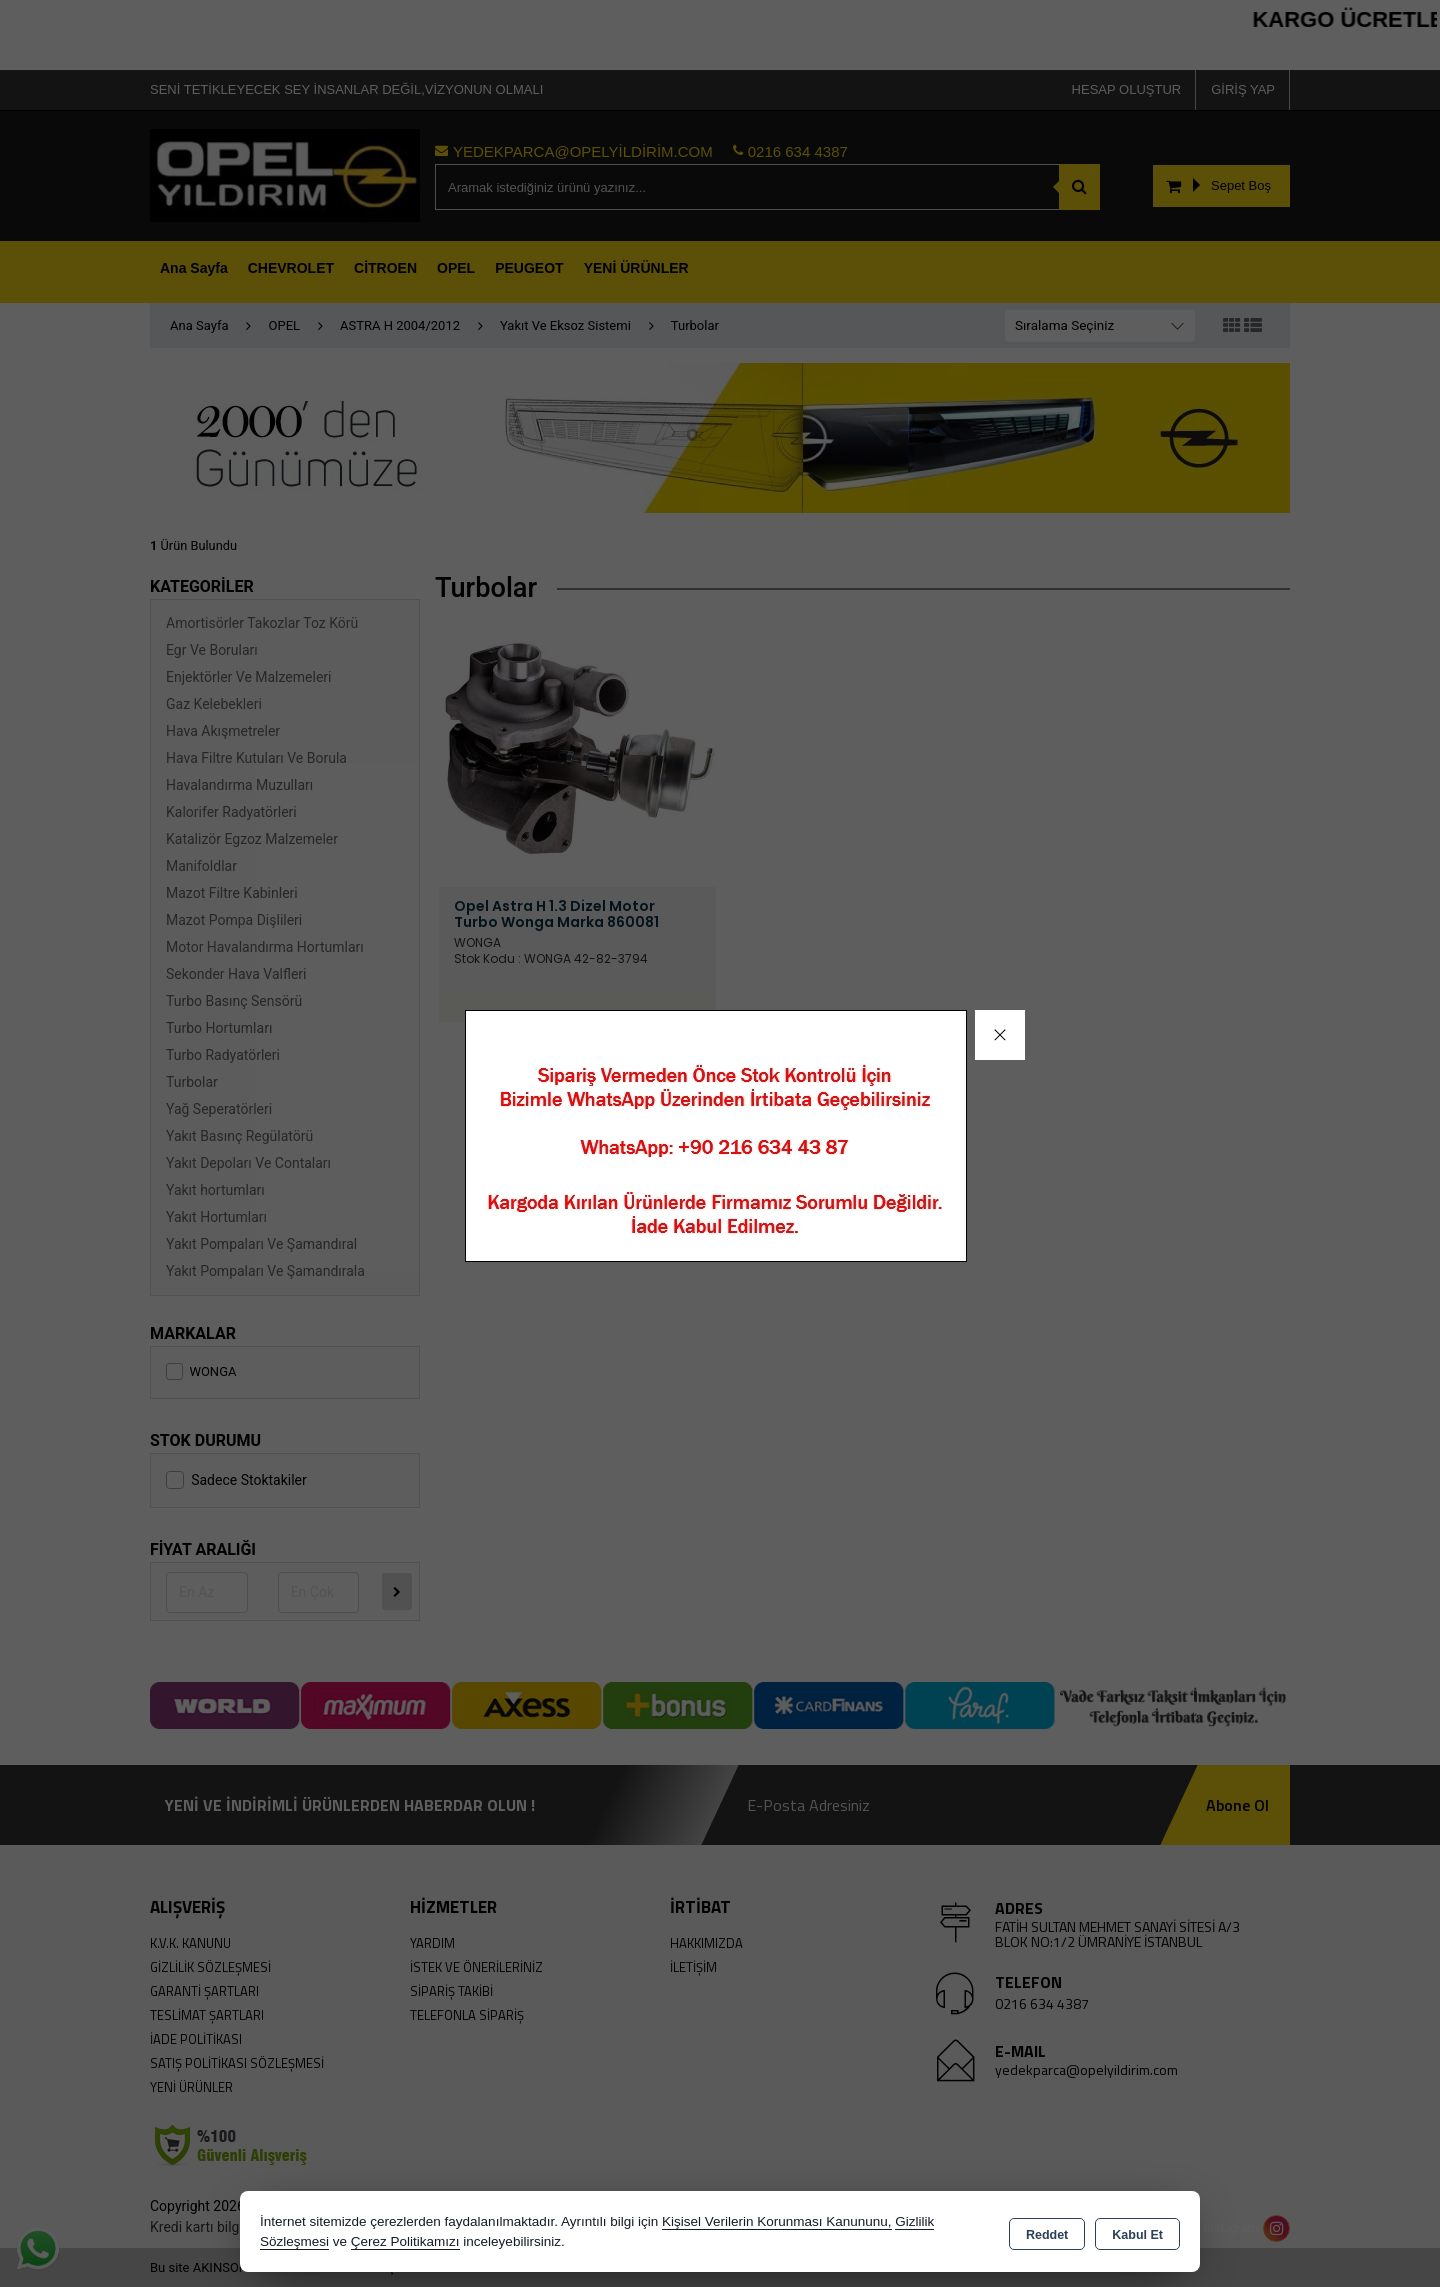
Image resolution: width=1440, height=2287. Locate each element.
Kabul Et (1137, 2233)
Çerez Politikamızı (405, 2241)
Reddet (1047, 2233)
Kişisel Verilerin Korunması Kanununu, (777, 2221)
